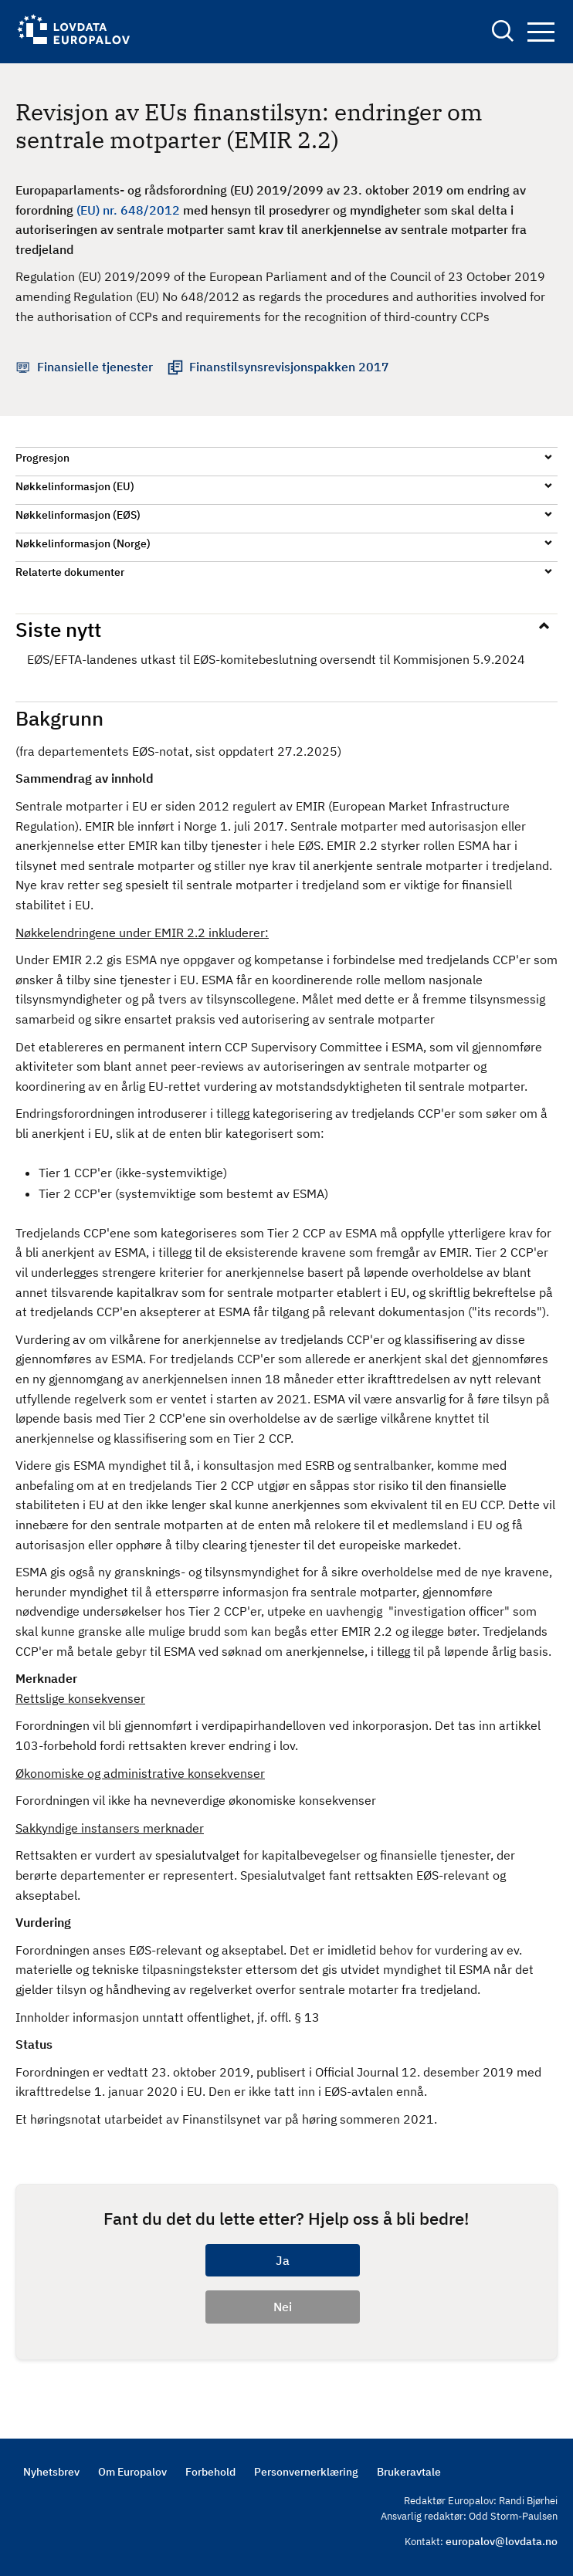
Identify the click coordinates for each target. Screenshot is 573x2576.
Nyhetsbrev (51, 2472)
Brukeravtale (409, 2472)
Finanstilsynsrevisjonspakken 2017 (289, 366)
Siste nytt (58, 629)
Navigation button (540, 32)
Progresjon (42, 458)
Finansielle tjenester (95, 366)
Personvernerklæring (306, 2472)
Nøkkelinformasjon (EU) (74, 486)
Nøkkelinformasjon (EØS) (78, 515)
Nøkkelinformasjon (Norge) (83, 543)
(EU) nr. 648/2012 (128, 210)
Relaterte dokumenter (69, 572)
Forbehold (210, 2472)
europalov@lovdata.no (502, 2541)
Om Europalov (132, 2472)
